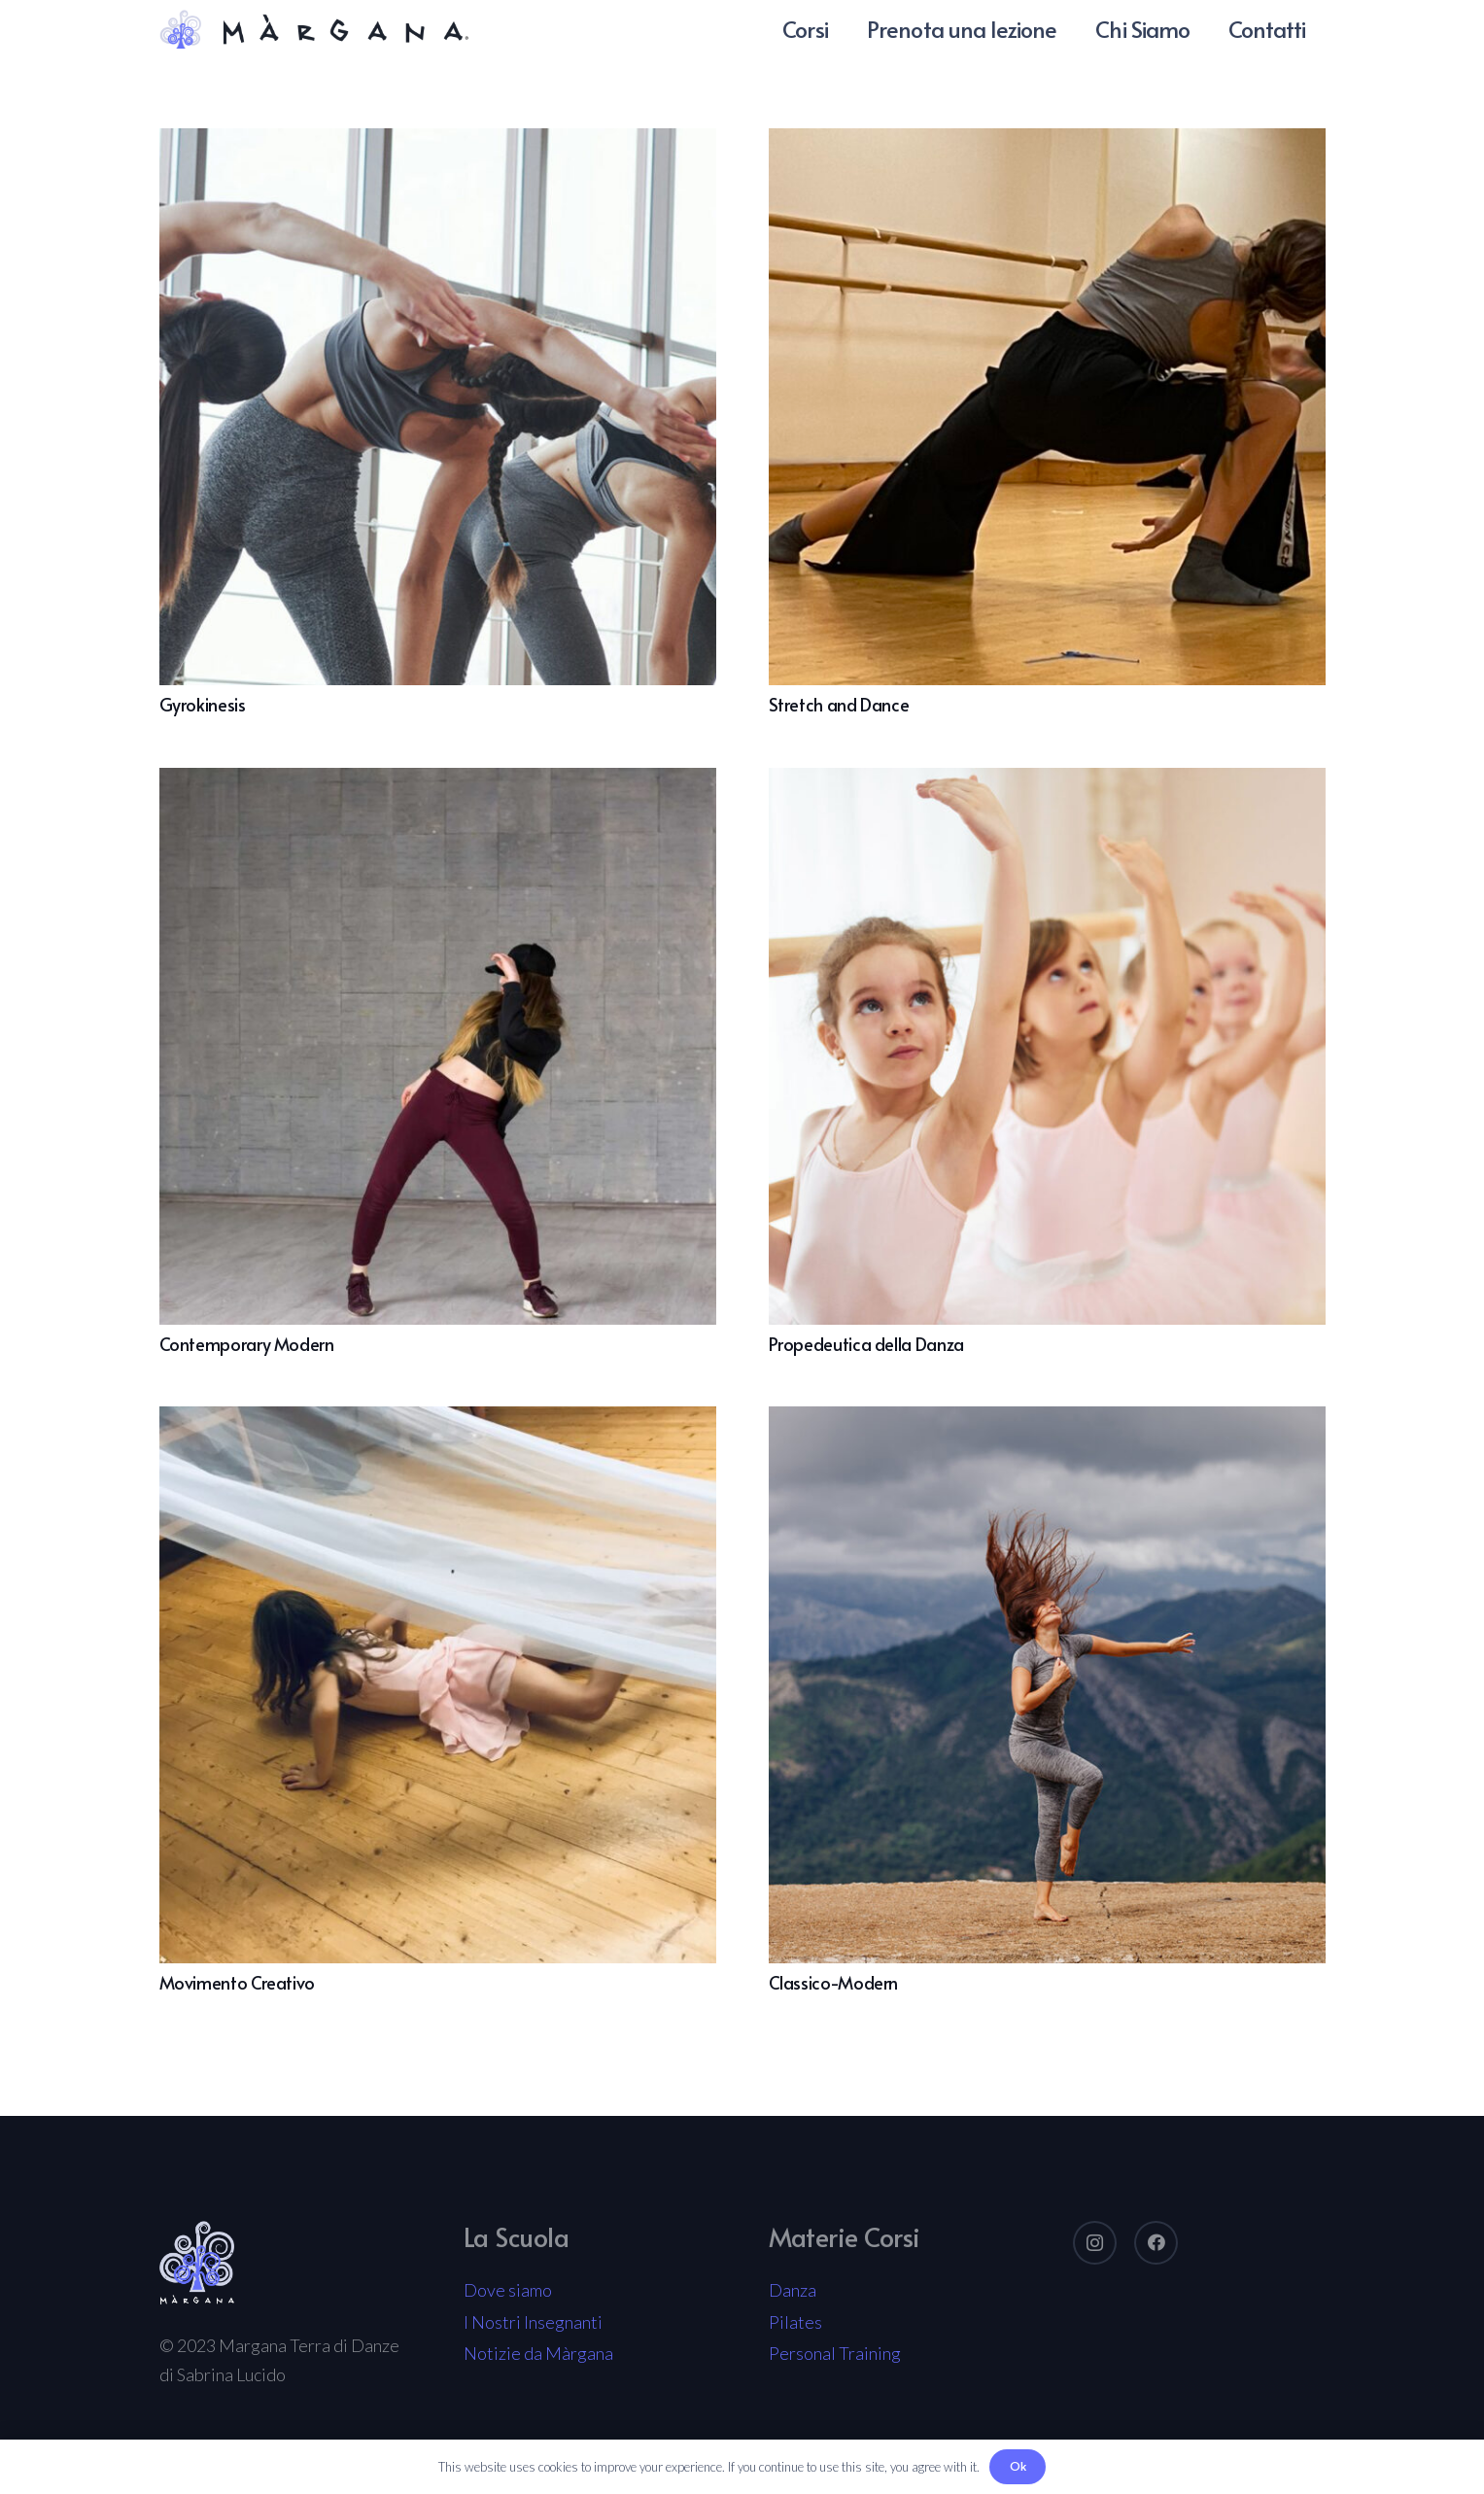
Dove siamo (508, 2290)
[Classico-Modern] (1047, 1421)
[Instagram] (1095, 2243)
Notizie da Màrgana (538, 2353)
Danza (792, 2290)
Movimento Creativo (237, 1982)
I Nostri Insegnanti (533, 2322)
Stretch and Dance (839, 704)
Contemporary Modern (246, 1344)
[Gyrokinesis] (437, 143)
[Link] (314, 29)
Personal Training (835, 2353)
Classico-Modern (834, 1982)
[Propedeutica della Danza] (1047, 782)
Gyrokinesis (202, 704)
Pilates (795, 2322)
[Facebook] (1156, 2243)
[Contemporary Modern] (437, 782)
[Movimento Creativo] (437, 1421)
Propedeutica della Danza (866, 1344)
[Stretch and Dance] (1047, 143)
